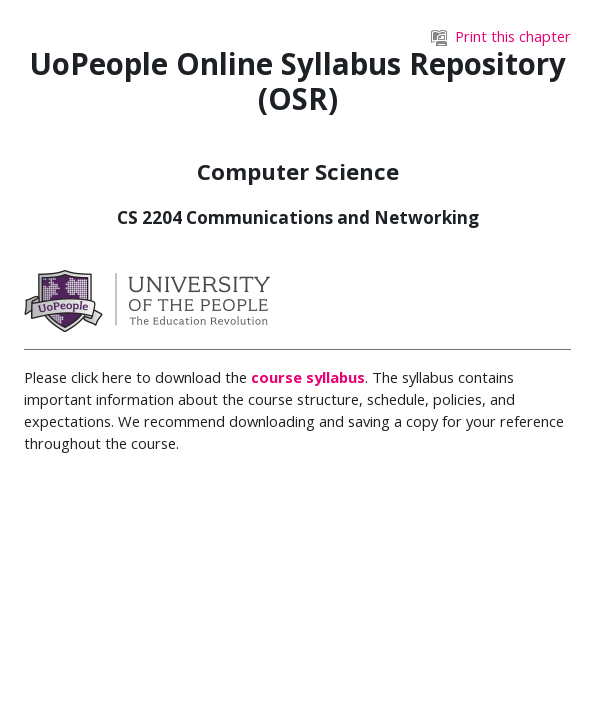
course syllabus (308, 377)
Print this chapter (501, 36)
